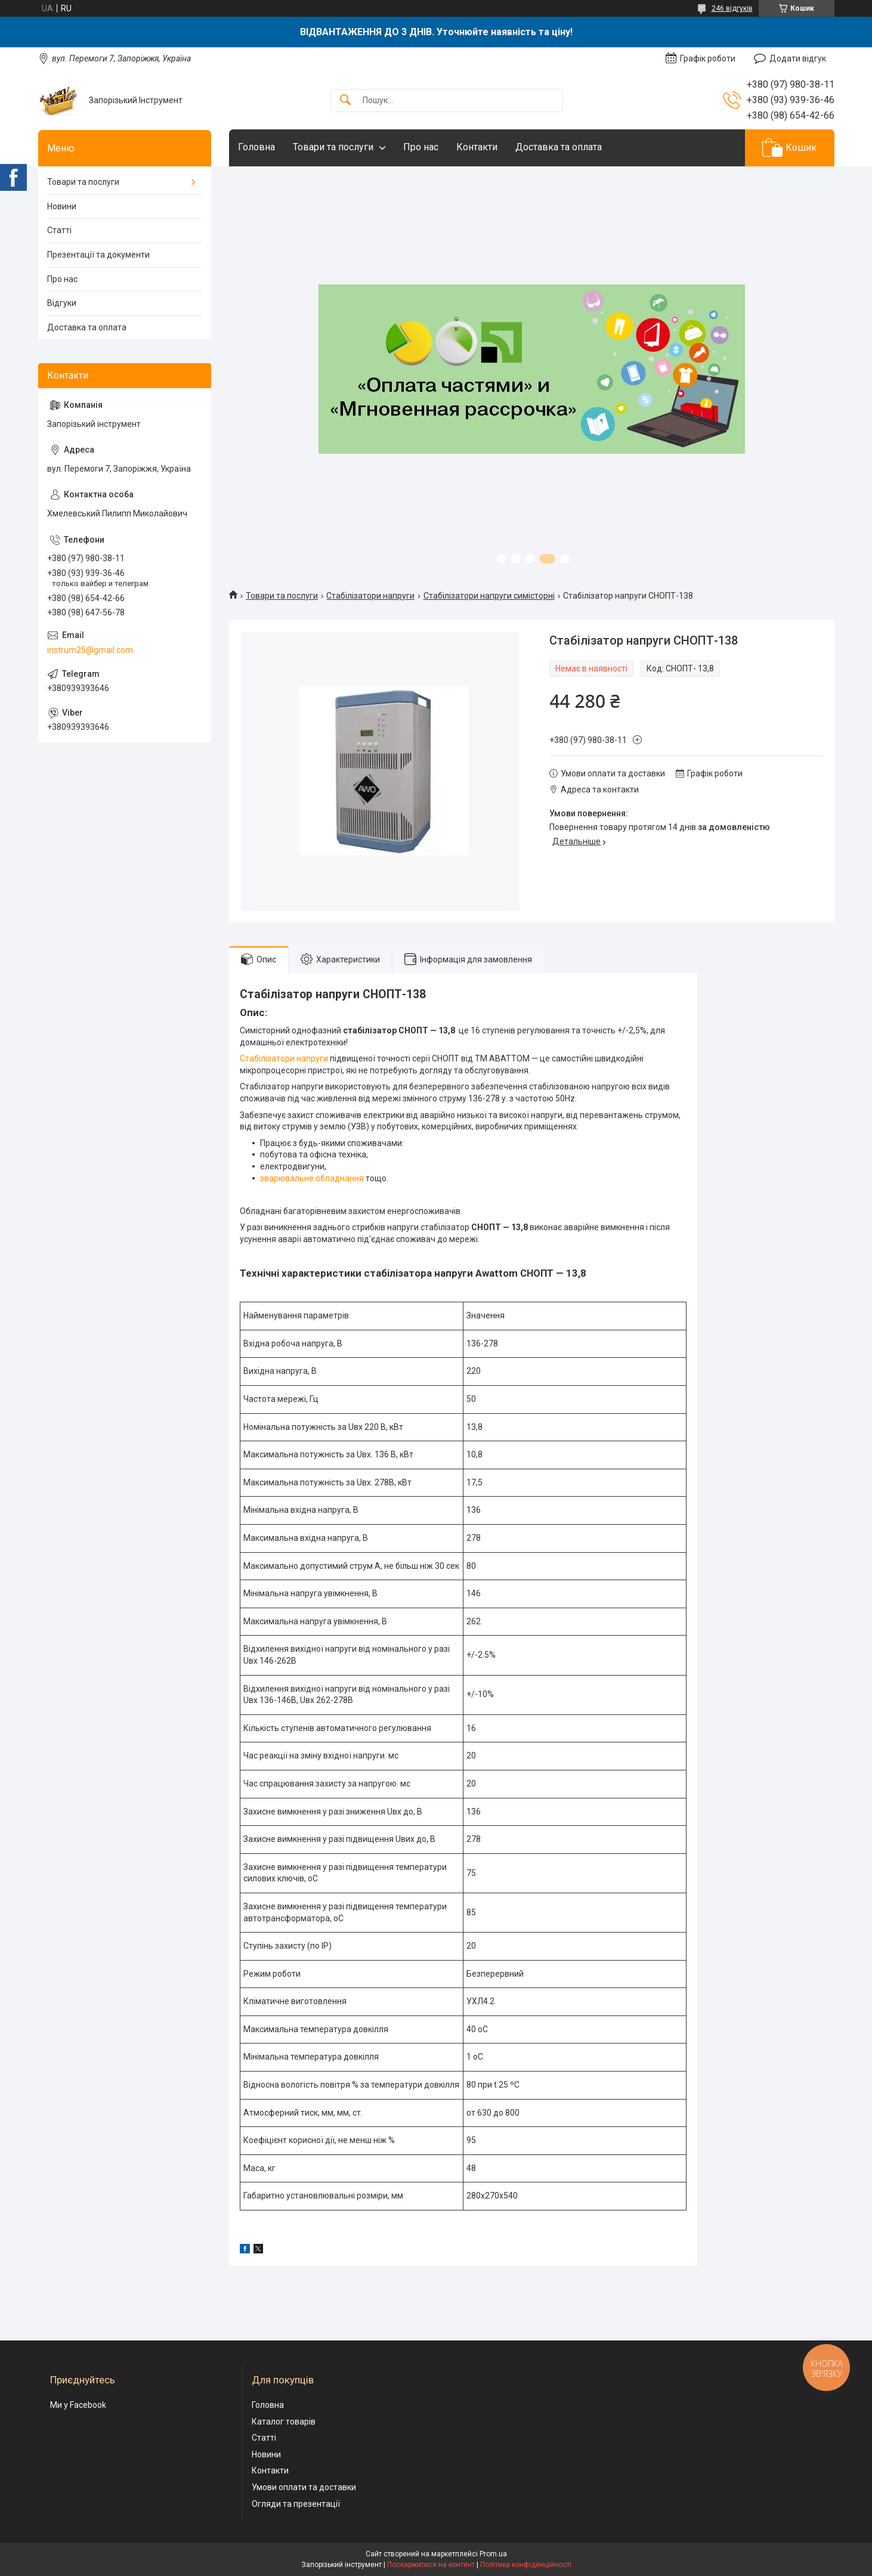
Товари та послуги (333, 147)
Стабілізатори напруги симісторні (489, 595)
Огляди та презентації (296, 2504)
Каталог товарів (284, 2421)
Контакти (476, 147)
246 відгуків (732, 8)
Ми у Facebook (78, 2405)
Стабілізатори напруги (370, 595)
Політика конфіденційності (525, 2564)
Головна (256, 147)
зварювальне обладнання (312, 1178)
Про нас (420, 147)
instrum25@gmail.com (90, 650)
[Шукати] (345, 100)
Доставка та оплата (558, 147)
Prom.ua (493, 2554)
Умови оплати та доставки (304, 2487)
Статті (59, 230)
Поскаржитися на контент (431, 2564)
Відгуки (61, 303)
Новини (61, 206)
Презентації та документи (98, 254)
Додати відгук (797, 58)
